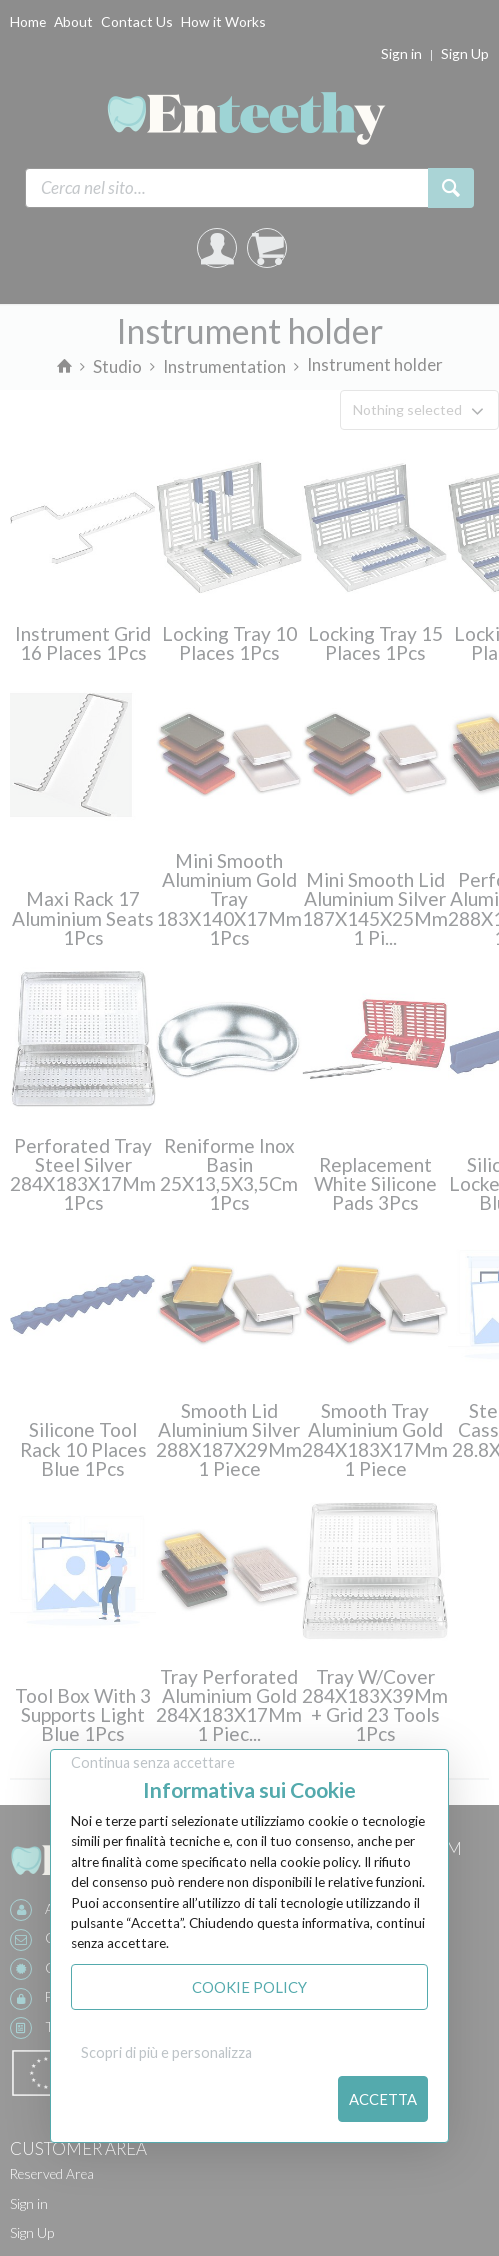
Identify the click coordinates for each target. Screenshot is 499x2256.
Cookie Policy (249, 1987)
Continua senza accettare (153, 1762)
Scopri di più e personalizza (166, 2052)
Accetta (383, 2099)
